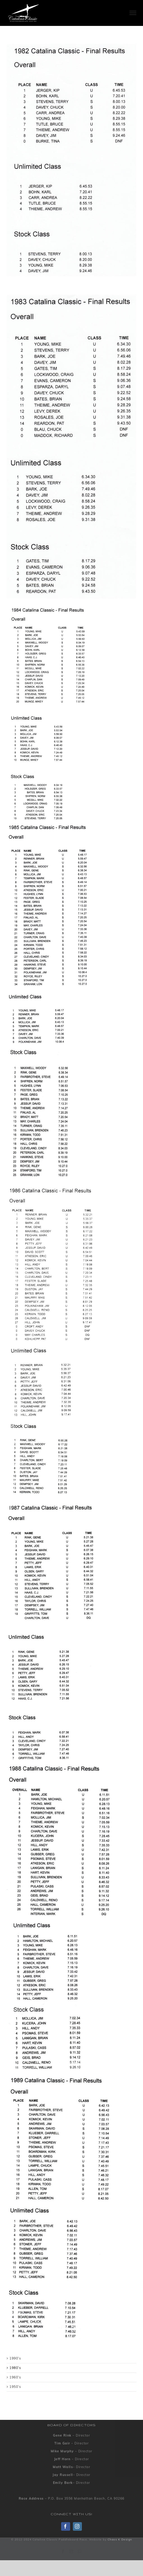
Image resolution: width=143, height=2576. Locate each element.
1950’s (15, 2387)
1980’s (15, 2368)
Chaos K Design (120, 2539)
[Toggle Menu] (133, 13)
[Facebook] (65, 2526)
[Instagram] (77, 2526)
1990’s (15, 2358)
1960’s (15, 2377)
